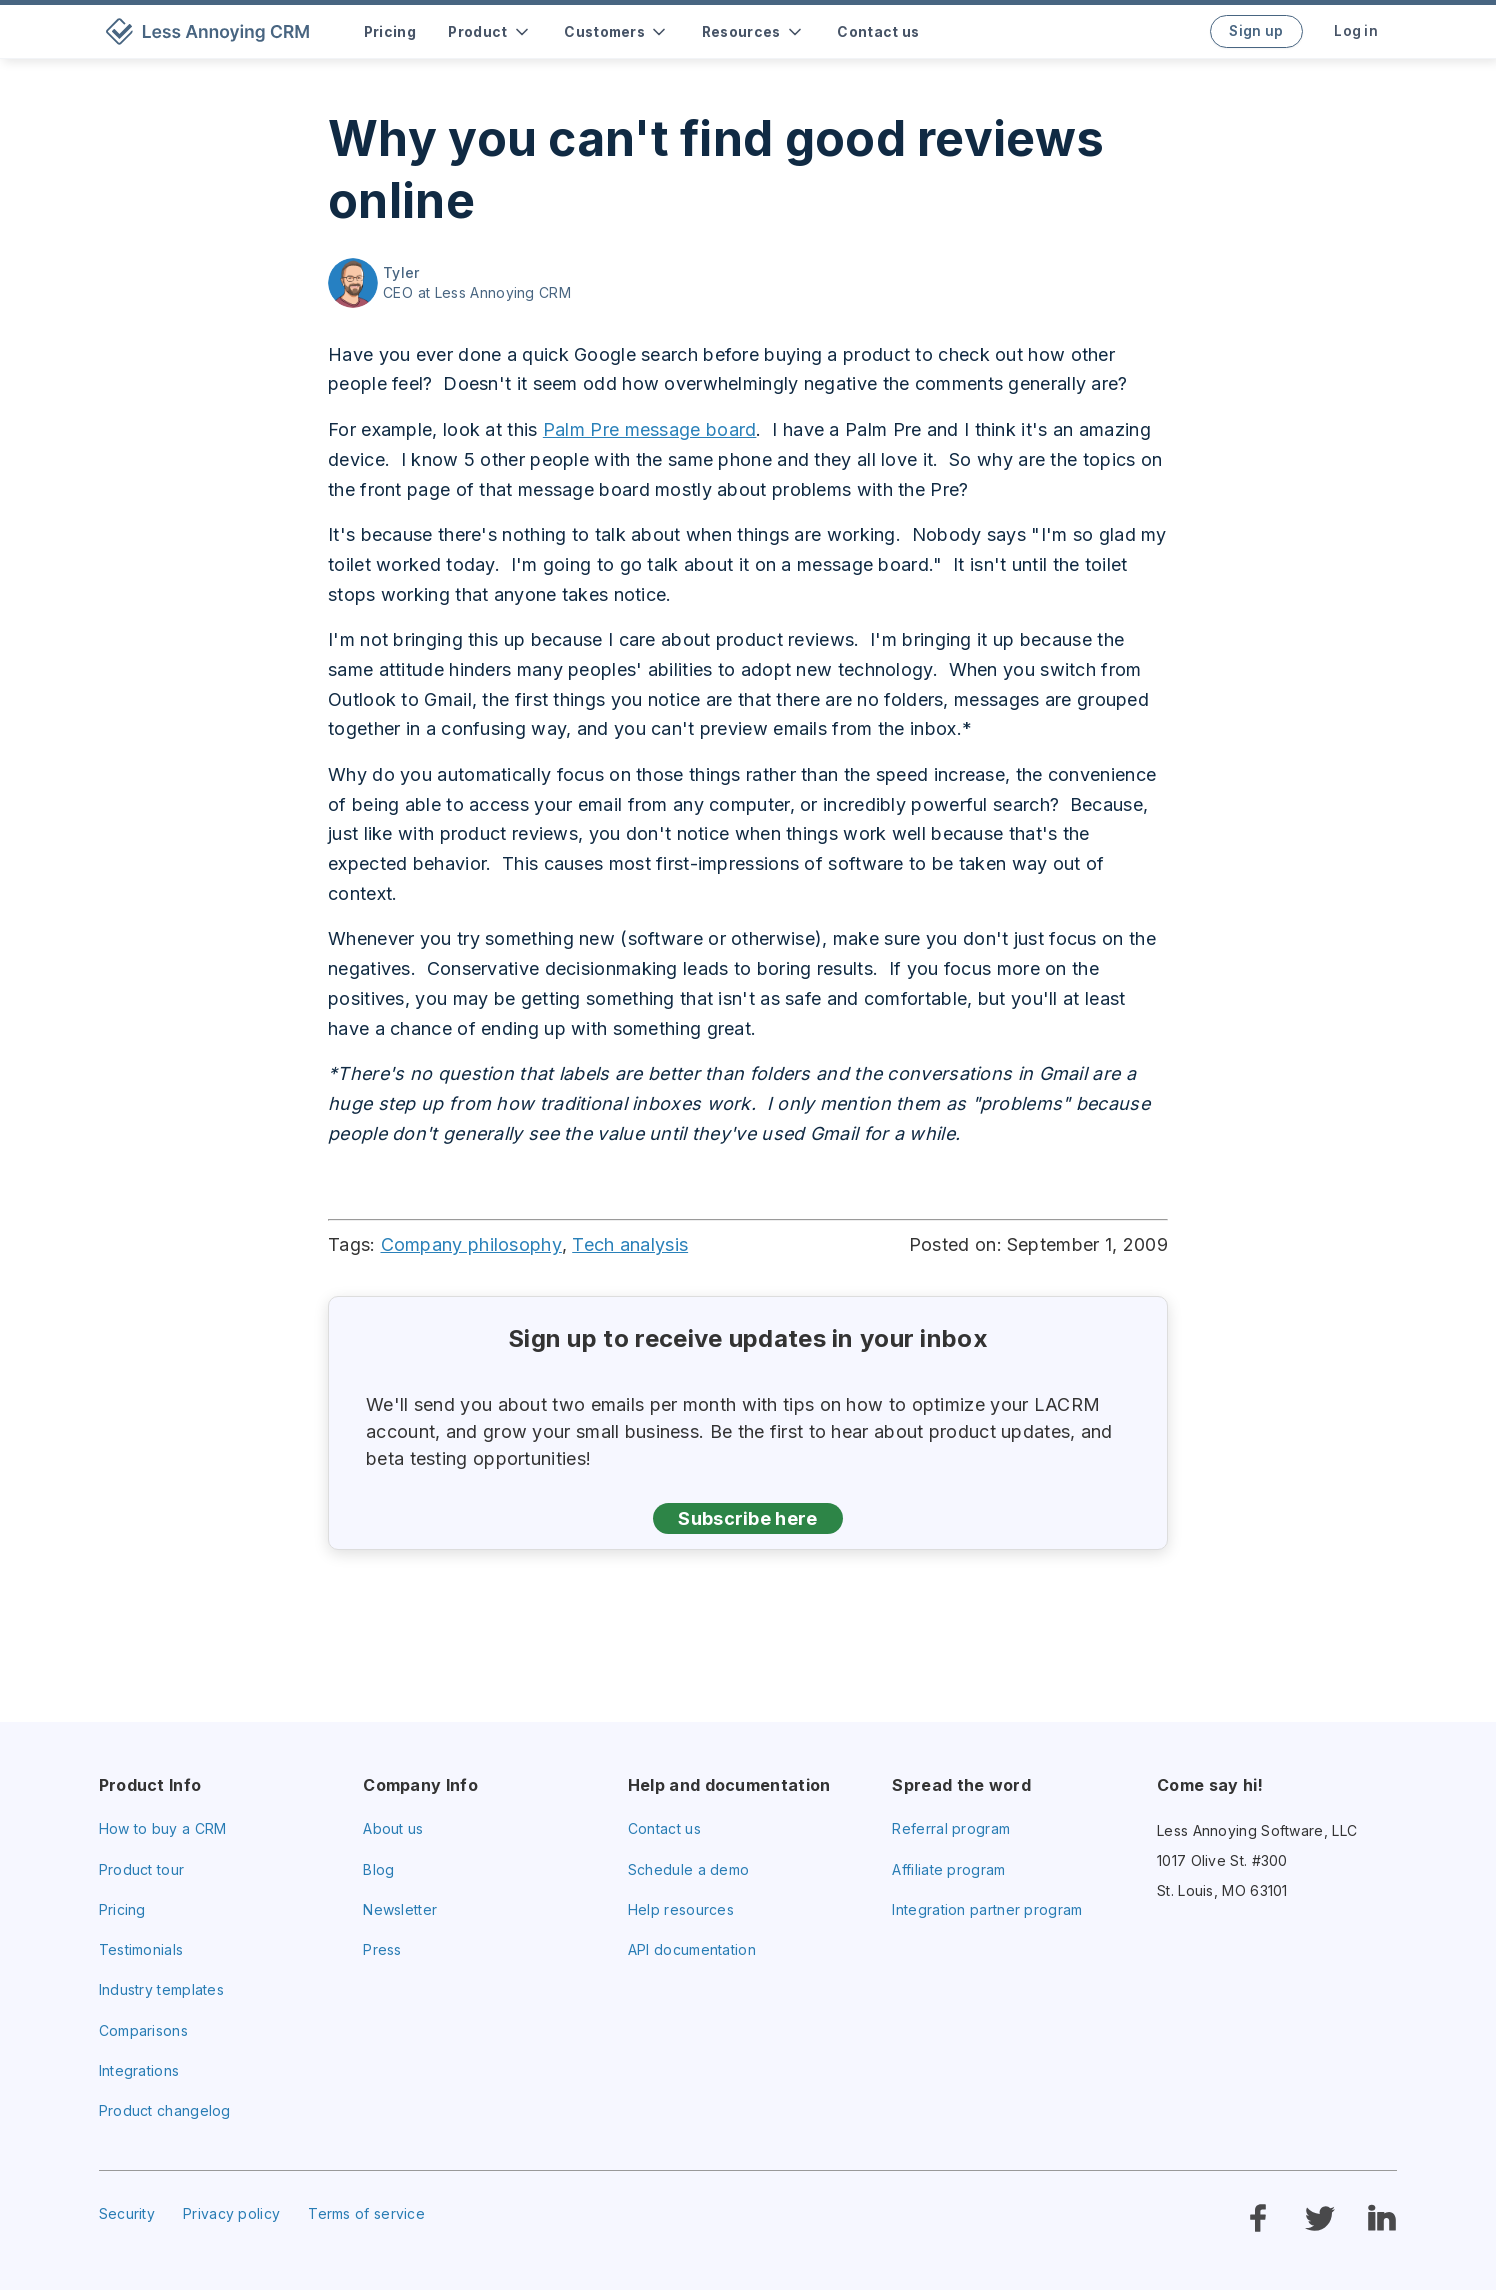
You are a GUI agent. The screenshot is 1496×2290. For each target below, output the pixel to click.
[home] (211, 31)
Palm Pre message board (650, 429)
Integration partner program (987, 1909)
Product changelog (165, 2110)
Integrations (139, 2070)
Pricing (122, 1909)
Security (127, 2213)
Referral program (951, 1828)
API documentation (692, 1949)
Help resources (681, 1909)
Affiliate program (948, 1869)
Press (382, 1949)
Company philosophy (471, 1244)
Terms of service (366, 2213)
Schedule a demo (689, 1869)
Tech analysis (630, 1244)
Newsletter (400, 1909)
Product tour (142, 1869)
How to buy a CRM (163, 1828)
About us (393, 1828)
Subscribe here (747, 1518)
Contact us (664, 1828)
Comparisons (143, 2030)
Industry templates (161, 1989)
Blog (378, 1869)
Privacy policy (231, 2213)
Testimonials (141, 1949)
